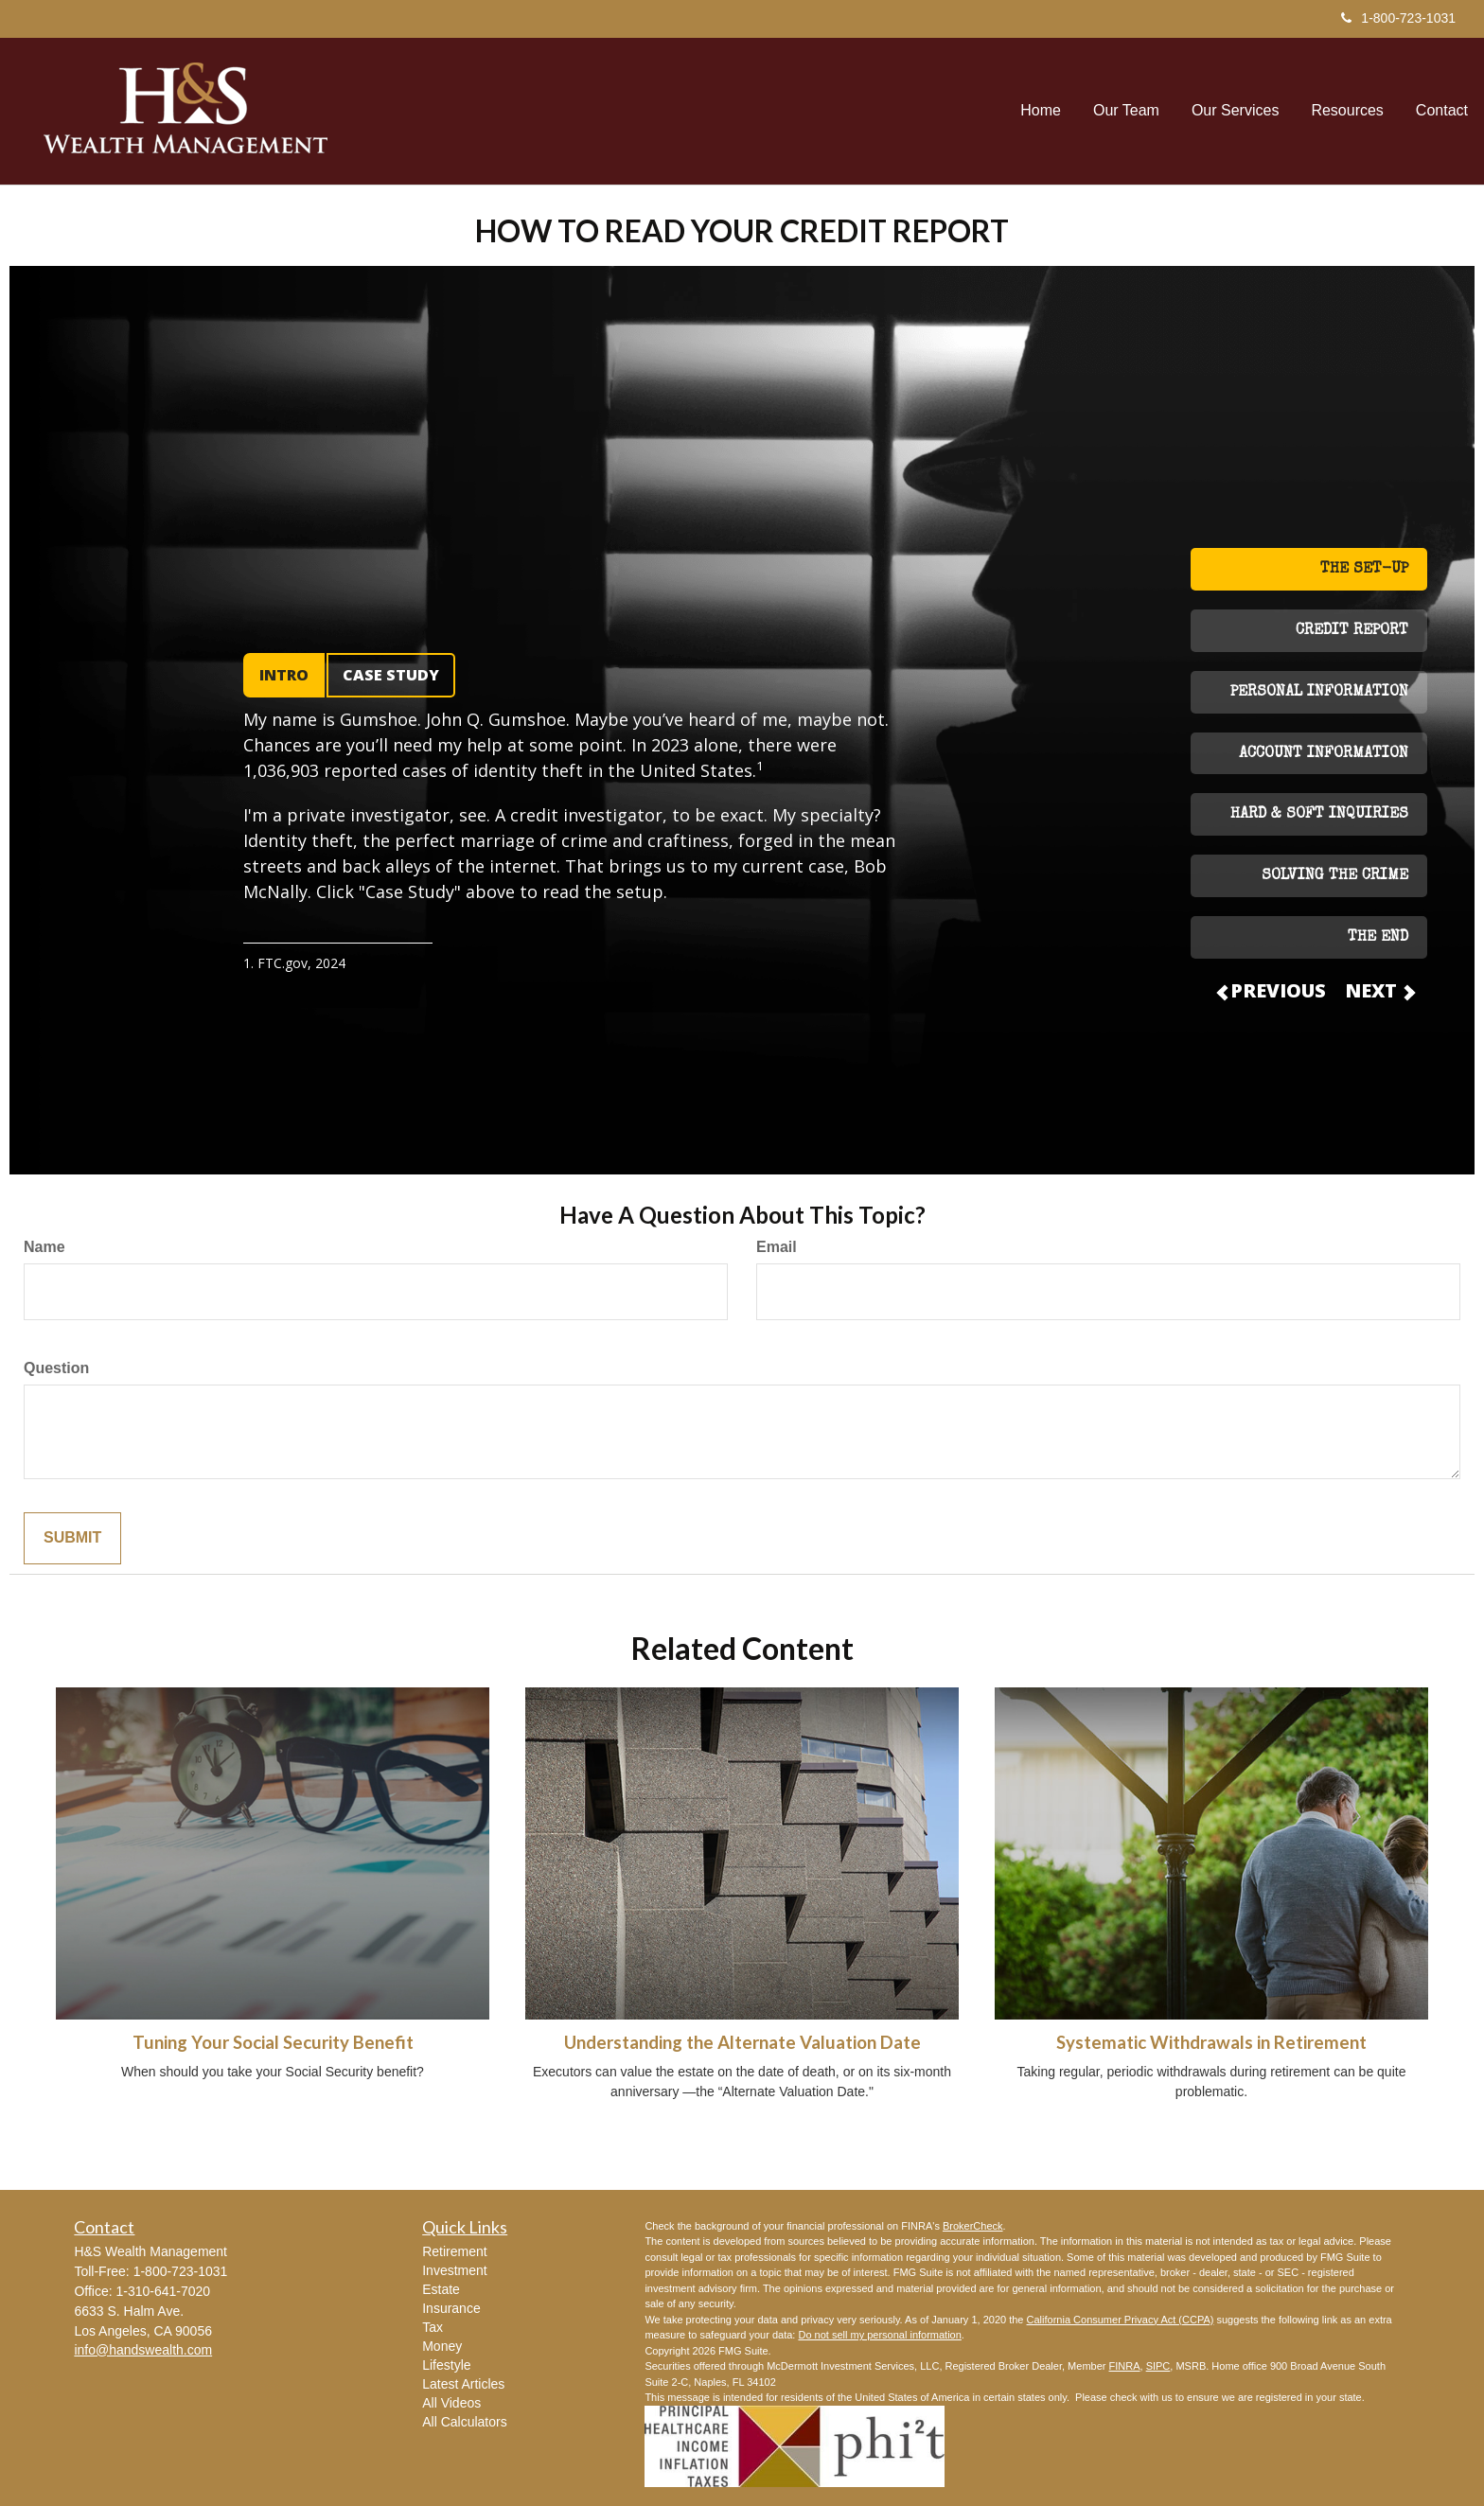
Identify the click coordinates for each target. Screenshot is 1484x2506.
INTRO (284, 674)
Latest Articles (463, 2383)
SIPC (1158, 2366)
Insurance (451, 2308)
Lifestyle (446, 2365)
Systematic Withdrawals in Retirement (1211, 2042)
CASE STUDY (391, 674)
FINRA (1124, 2366)
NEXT (1379, 990)
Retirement (454, 2251)
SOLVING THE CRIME (1335, 876)
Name (44, 1247)
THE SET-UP (1364, 569)
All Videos (451, 2402)
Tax (432, 2327)
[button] (1126, 110)
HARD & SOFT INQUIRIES (1319, 814)
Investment (454, 2270)
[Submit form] (72, 1538)
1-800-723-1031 (1398, 18)
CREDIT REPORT (1352, 631)
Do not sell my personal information (879, 2334)
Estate (441, 2289)
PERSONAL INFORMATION (1319, 692)
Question (56, 1368)
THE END (1378, 937)
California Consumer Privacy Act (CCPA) (1120, 2319)
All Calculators (464, 2421)
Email (776, 1247)
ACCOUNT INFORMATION (1323, 754)
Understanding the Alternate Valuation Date (742, 2042)
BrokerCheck (973, 2226)
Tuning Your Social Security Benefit (273, 2042)
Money (442, 2346)
